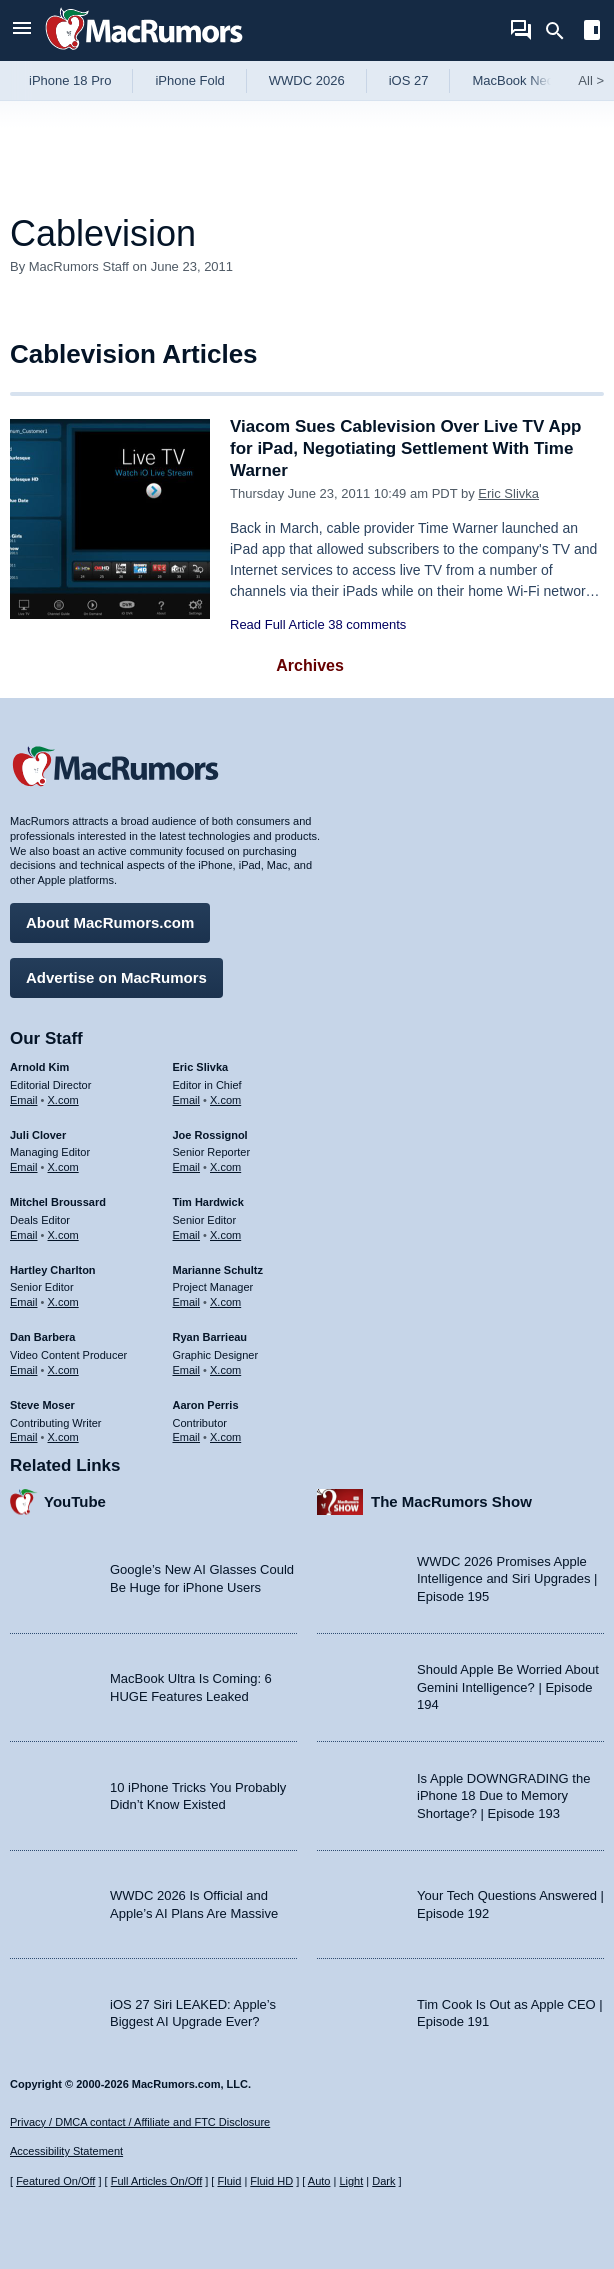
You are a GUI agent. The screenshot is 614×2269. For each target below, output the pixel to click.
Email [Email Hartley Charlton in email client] (24, 1302)
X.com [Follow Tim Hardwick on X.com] (225, 1235)
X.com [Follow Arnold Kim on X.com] (63, 1100)
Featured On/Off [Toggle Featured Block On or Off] (55, 2181)
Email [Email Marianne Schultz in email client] (187, 1302)
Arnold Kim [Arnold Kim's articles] (39, 1067)
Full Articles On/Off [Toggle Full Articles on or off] (157, 2181)
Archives (310, 665)
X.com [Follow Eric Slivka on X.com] (225, 1100)
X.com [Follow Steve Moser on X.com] (63, 1437)
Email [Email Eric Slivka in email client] (187, 1100)
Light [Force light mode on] (351, 2181)
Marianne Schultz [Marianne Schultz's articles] (218, 1270)
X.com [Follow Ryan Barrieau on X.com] (225, 1370)
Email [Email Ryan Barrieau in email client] (187, 1370)
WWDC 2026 (307, 80)
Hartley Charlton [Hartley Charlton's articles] (53, 1270)
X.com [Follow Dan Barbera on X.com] (63, 1370)
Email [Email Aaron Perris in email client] (187, 1437)
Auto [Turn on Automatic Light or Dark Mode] (319, 2181)
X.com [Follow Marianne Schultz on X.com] (225, 1302)
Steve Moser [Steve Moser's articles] (42, 1405)
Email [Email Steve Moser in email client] (24, 1437)
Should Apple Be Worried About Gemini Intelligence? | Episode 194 (508, 1687)
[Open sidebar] (592, 32)
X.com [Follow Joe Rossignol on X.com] (225, 1167)
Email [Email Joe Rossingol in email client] (187, 1167)
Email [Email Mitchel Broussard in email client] (24, 1235)
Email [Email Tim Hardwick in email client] (187, 1235)
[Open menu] (22, 30)
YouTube (75, 1501)
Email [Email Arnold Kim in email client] (24, 1100)
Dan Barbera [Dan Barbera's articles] (42, 1337)
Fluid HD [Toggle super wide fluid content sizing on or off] (271, 2181)
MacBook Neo (513, 80)
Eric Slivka (508, 493)
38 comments (367, 624)
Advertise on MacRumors (116, 977)
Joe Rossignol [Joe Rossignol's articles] (210, 1135)
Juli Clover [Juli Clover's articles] (38, 1135)
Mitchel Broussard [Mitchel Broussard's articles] (58, 1202)
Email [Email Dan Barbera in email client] (24, 1370)
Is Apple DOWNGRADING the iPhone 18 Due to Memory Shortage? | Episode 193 (503, 1796)
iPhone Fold (189, 80)
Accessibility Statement (66, 2151)
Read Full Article (277, 624)
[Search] (561, 31)
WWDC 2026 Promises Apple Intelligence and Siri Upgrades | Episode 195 (507, 1579)
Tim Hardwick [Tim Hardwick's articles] (208, 1202)
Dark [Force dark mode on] (383, 2181)
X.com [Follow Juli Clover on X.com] (63, 1167)
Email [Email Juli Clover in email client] (24, 1167)
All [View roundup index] (591, 80)
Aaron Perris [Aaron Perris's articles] (206, 1405)
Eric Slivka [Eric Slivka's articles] (201, 1067)
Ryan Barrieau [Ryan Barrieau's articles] (210, 1337)
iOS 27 (409, 80)
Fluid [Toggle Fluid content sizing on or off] (229, 2181)
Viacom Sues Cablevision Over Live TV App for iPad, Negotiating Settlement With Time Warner (405, 448)
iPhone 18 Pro (70, 80)
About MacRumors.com (110, 922)
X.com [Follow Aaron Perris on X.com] (225, 1437)
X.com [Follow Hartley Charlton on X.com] (63, 1302)
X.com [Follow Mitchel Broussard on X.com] (63, 1235)
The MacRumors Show (451, 1501)
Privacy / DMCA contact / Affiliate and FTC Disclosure (140, 2122)
